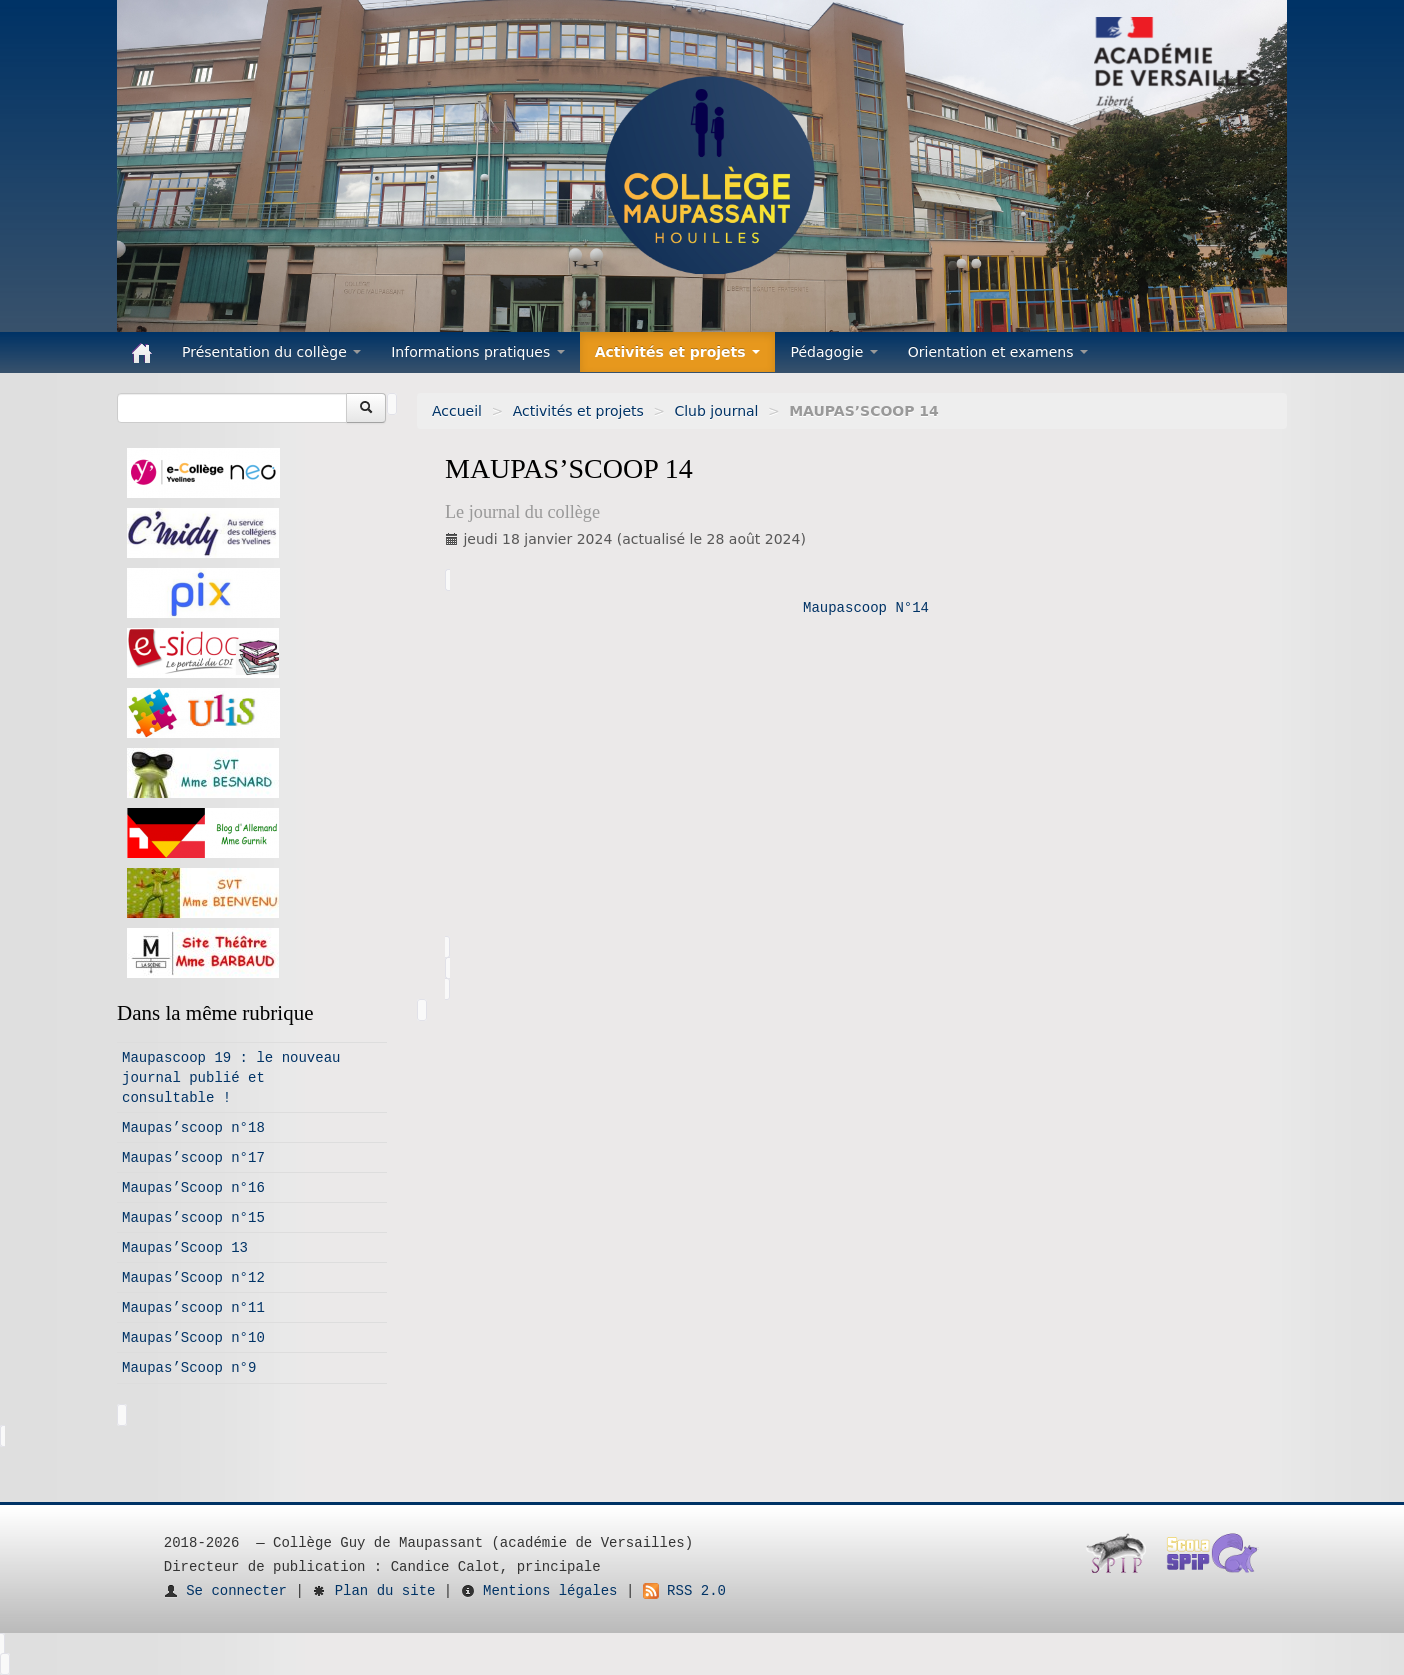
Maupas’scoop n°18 (193, 1128)
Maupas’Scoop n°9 (189, 1368)
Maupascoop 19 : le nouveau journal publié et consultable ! (231, 1078)
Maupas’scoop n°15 (193, 1218)
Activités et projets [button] (678, 352)
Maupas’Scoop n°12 (193, 1278)
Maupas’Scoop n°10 (193, 1338)
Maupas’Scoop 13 (185, 1248)
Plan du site (373, 1591)
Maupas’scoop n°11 (193, 1308)
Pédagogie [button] (833, 352)
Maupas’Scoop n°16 (193, 1188)
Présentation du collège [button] (271, 352)
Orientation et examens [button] (998, 352)
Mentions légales (539, 1591)
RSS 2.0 (684, 1591)
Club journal (716, 411)
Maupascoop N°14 (866, 608)
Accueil (457, 411)
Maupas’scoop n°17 (193, 1158)
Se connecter (225, 1591)
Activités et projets (578, 411)
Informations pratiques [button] (478, 352)
